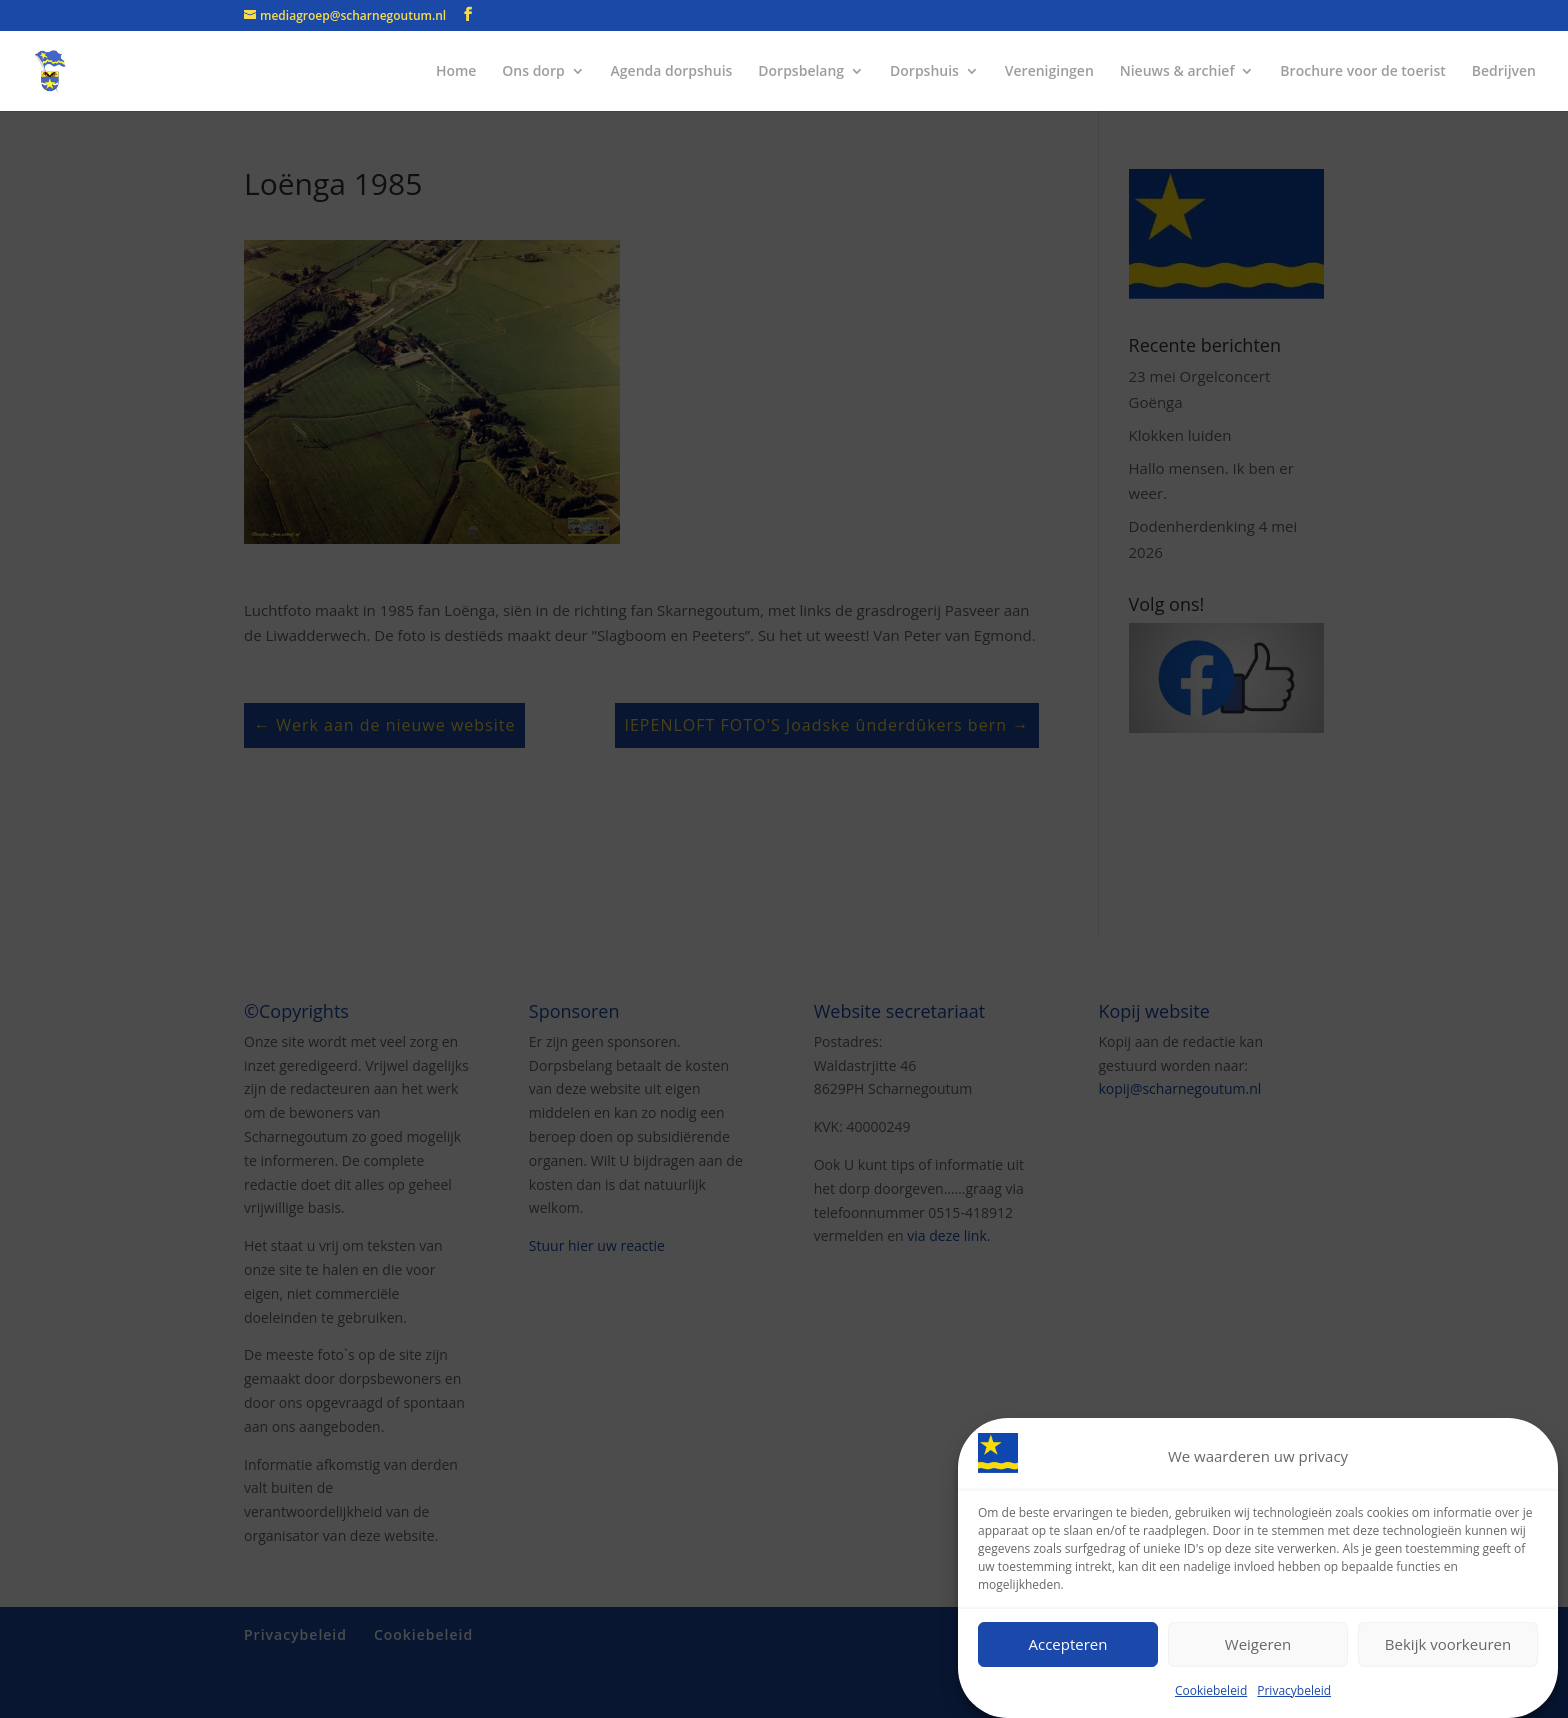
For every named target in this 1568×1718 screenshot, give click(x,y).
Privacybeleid (1294, 1690)
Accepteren (1068, 1644)
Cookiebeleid (1211, 1690)
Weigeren (1258, 1644)
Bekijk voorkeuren (1448, 1644)
